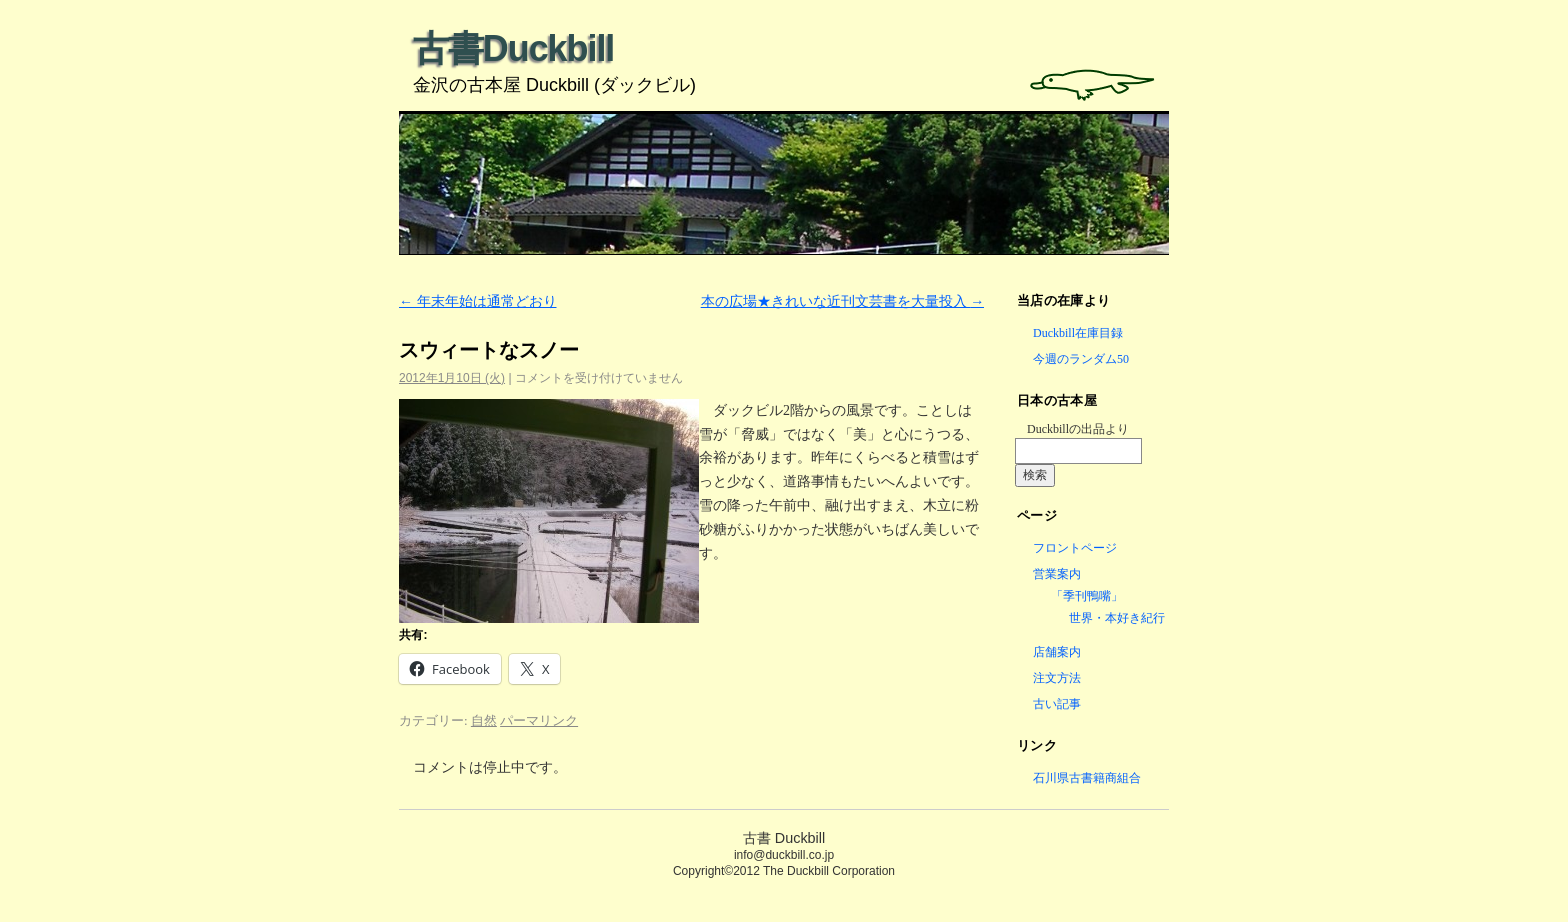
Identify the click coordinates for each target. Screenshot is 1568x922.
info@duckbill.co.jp (784, 855)
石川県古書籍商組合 (1087, 778)
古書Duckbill (513, 48)
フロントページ (1075, 548)
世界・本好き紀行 (1117, 618)
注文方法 (1057, 678)
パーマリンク (539, 720)
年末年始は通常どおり (478, 301)
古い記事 (1057, 704)
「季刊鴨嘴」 (1087, 596)
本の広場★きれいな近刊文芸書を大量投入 (843, 301)
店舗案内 (1057, 652)
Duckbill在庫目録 (1078, 333)
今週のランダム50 (1081, 359)
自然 (484, 720)
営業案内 (1057, 574)
